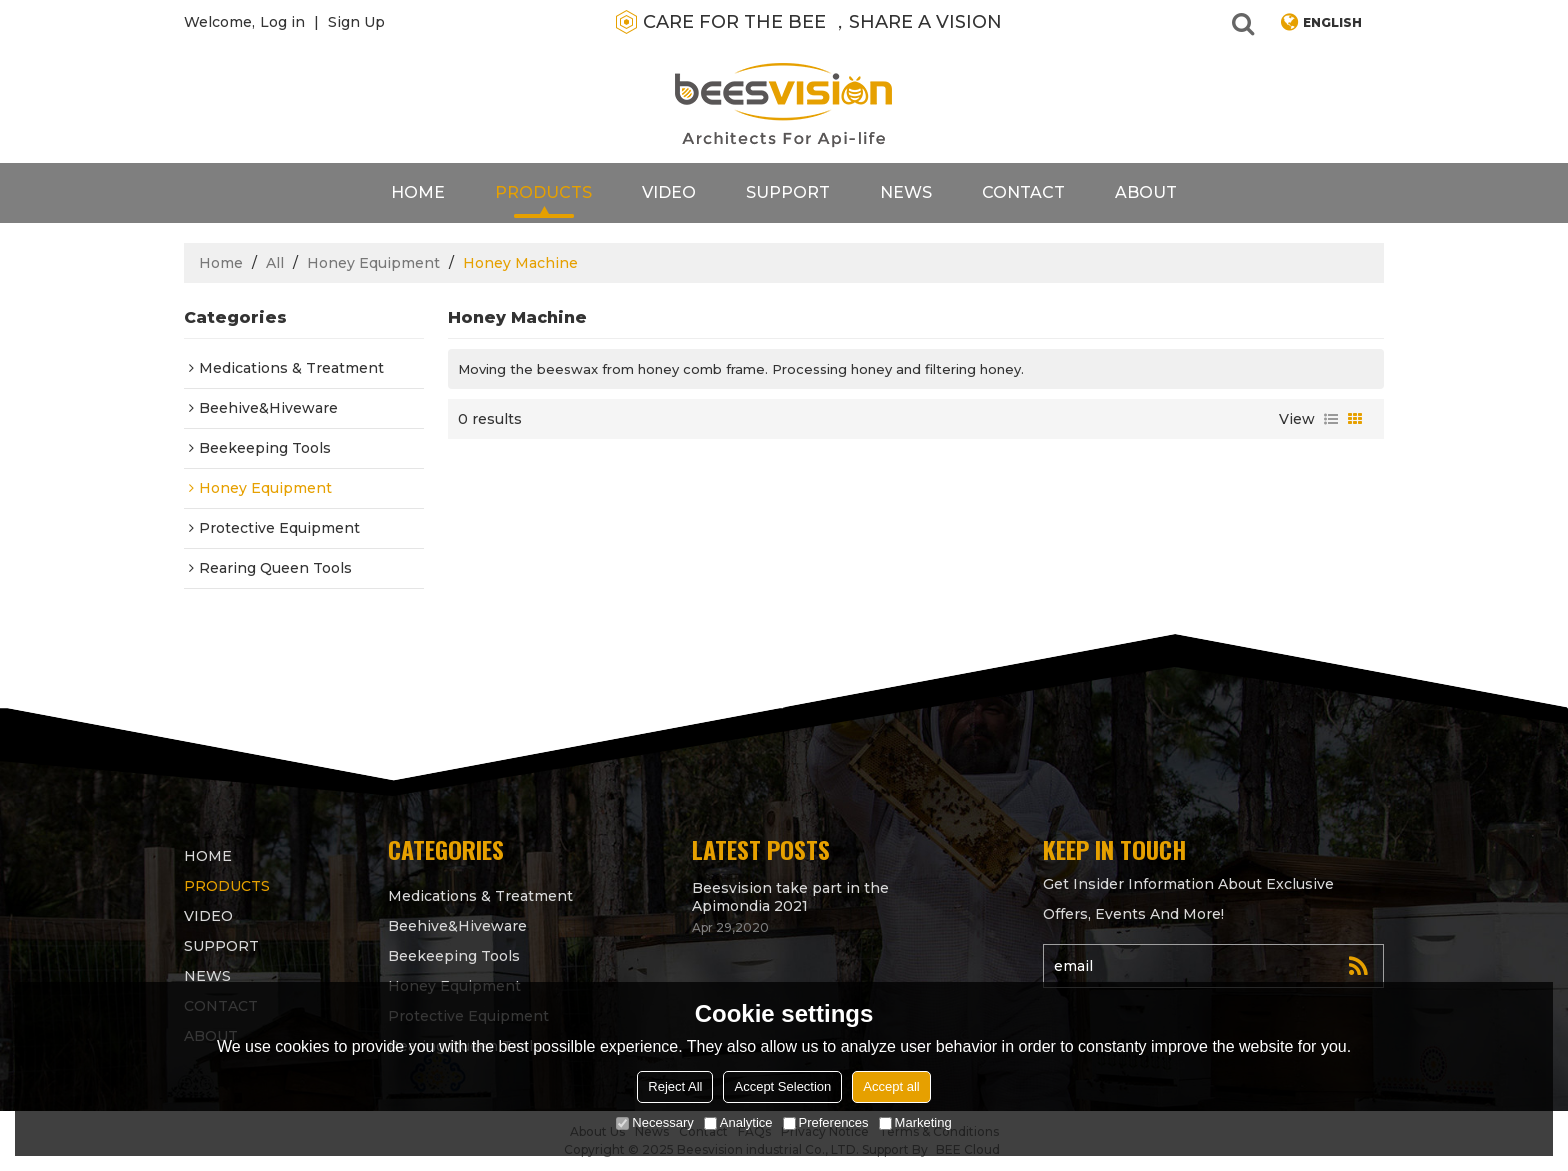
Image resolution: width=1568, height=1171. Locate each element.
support (788, 192)
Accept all (891, 1086)
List (1331, 419)
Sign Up (356, 22)
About (1146, 192)
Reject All (675, 1086)
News (906, 192)
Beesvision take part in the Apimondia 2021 (790, 897)
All (275, 263)
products (543, 192)
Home (418, 192)
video (669, 192)
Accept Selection (782, 1086)
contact (1023, 192)
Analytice (738, 1122)
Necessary (654, 1122)
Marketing (915, 1122)
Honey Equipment (373, 263)
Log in (282, 22)
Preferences (826, 1122)
